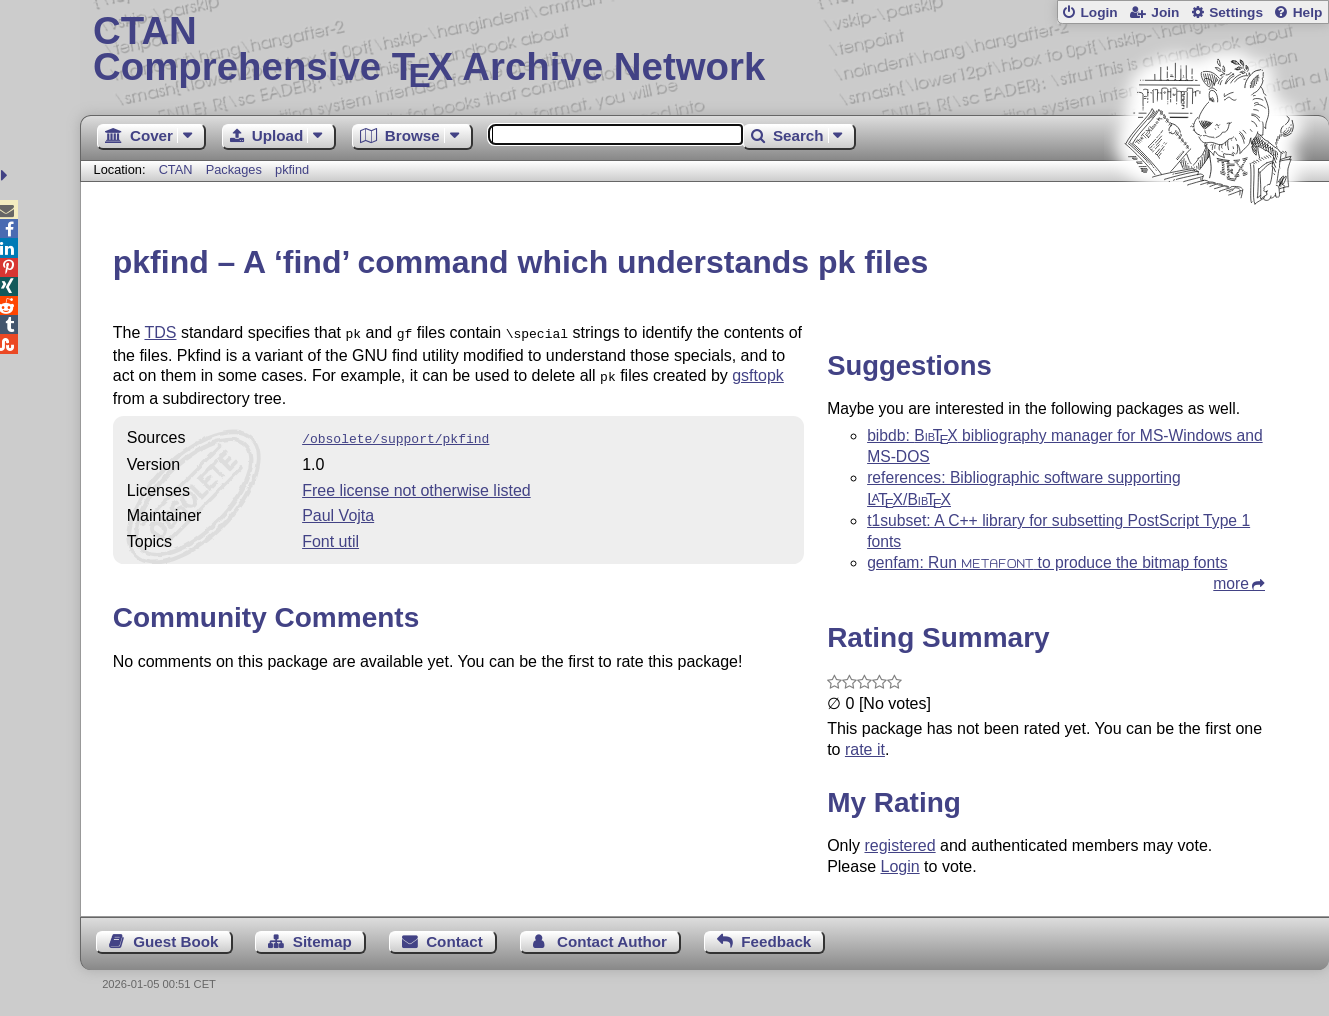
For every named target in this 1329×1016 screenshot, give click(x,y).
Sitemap (322, 941)
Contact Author (612, 941)
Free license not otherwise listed (416, 484)
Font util (330, 535)
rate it (865, 749)
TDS (160, 332)
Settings (1236, 12)
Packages (236, 169)
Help (1308, 12)
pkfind (292, 169)
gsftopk (758, 373)
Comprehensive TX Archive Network (704, 50)
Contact (454, 941)
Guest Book (175, 941)
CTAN (176, 169)
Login (1098, 12)
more (1231, 583)
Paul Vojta (338, 509)
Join (1165, 12)
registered (899, 845)
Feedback (776, 941)
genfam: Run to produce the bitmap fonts (1047, 562)
